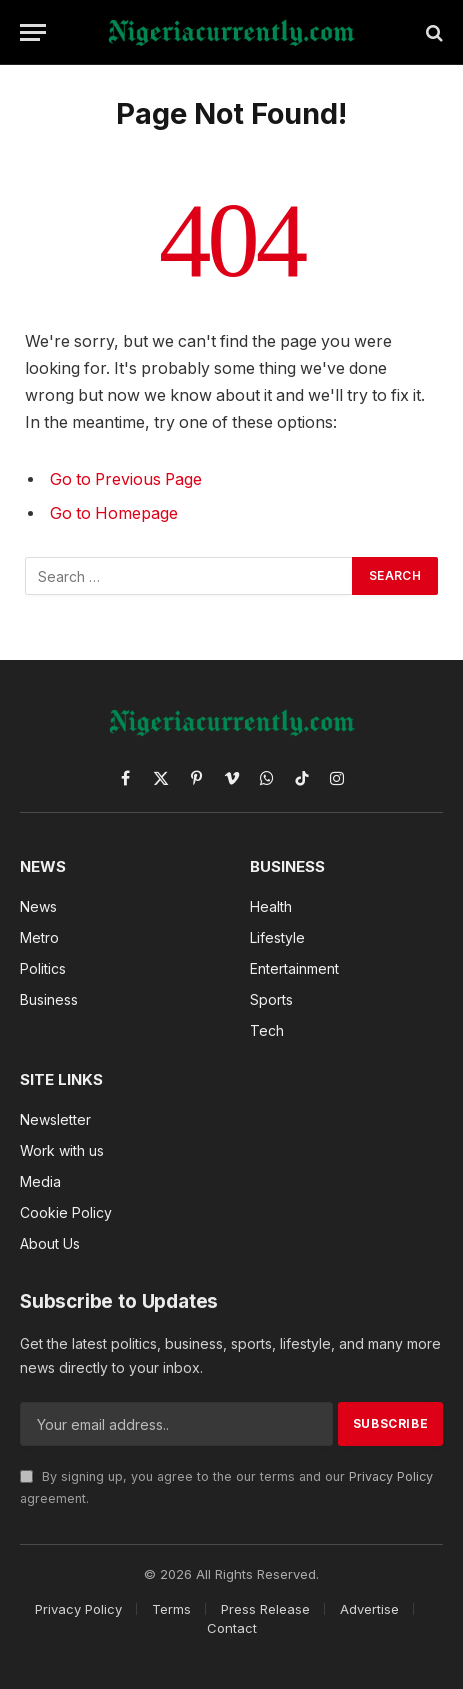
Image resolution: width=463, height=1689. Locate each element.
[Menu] (33, 32)
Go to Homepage (114, 513)
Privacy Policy (391, 1476)
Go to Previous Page (126, 479)
